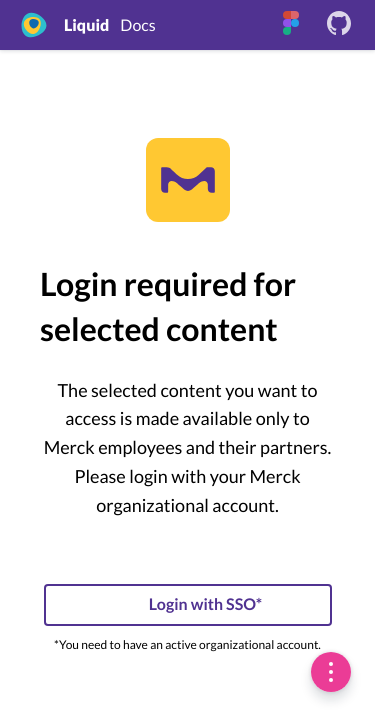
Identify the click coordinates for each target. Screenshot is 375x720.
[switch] (331, 672)
